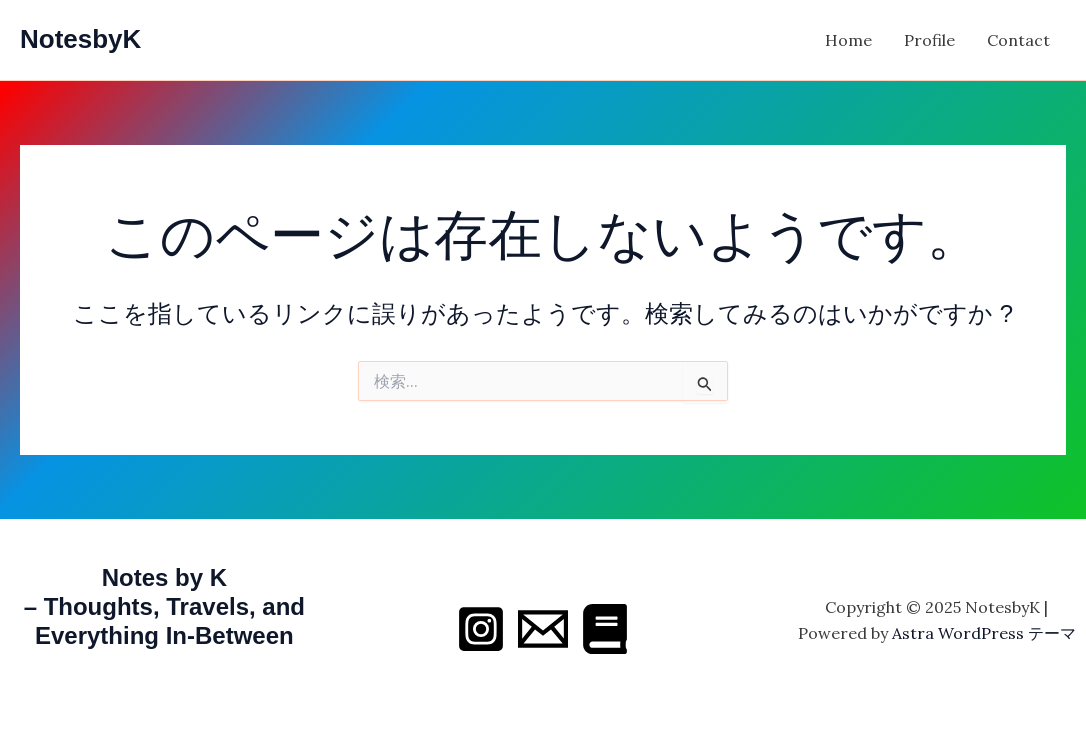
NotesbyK (80, 39)
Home (848, 40)
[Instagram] (481, 629)
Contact (1018, 40)
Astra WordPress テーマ (984, 633)
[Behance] (605, 629)
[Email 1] (543, 629)
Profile (929, 40)
